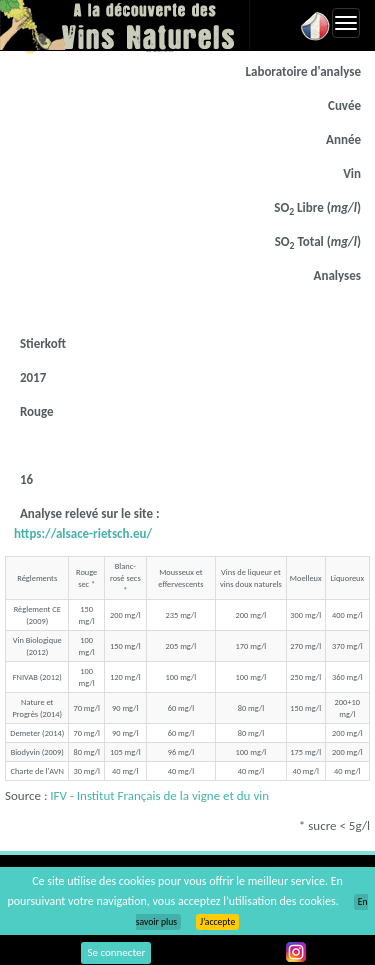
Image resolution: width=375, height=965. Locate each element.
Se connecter (116, 952)
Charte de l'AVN (37, 771)
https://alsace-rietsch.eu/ (83, 533)
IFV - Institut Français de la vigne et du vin (159, 795)
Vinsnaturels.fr (125, 25)
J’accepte (217, 922)
